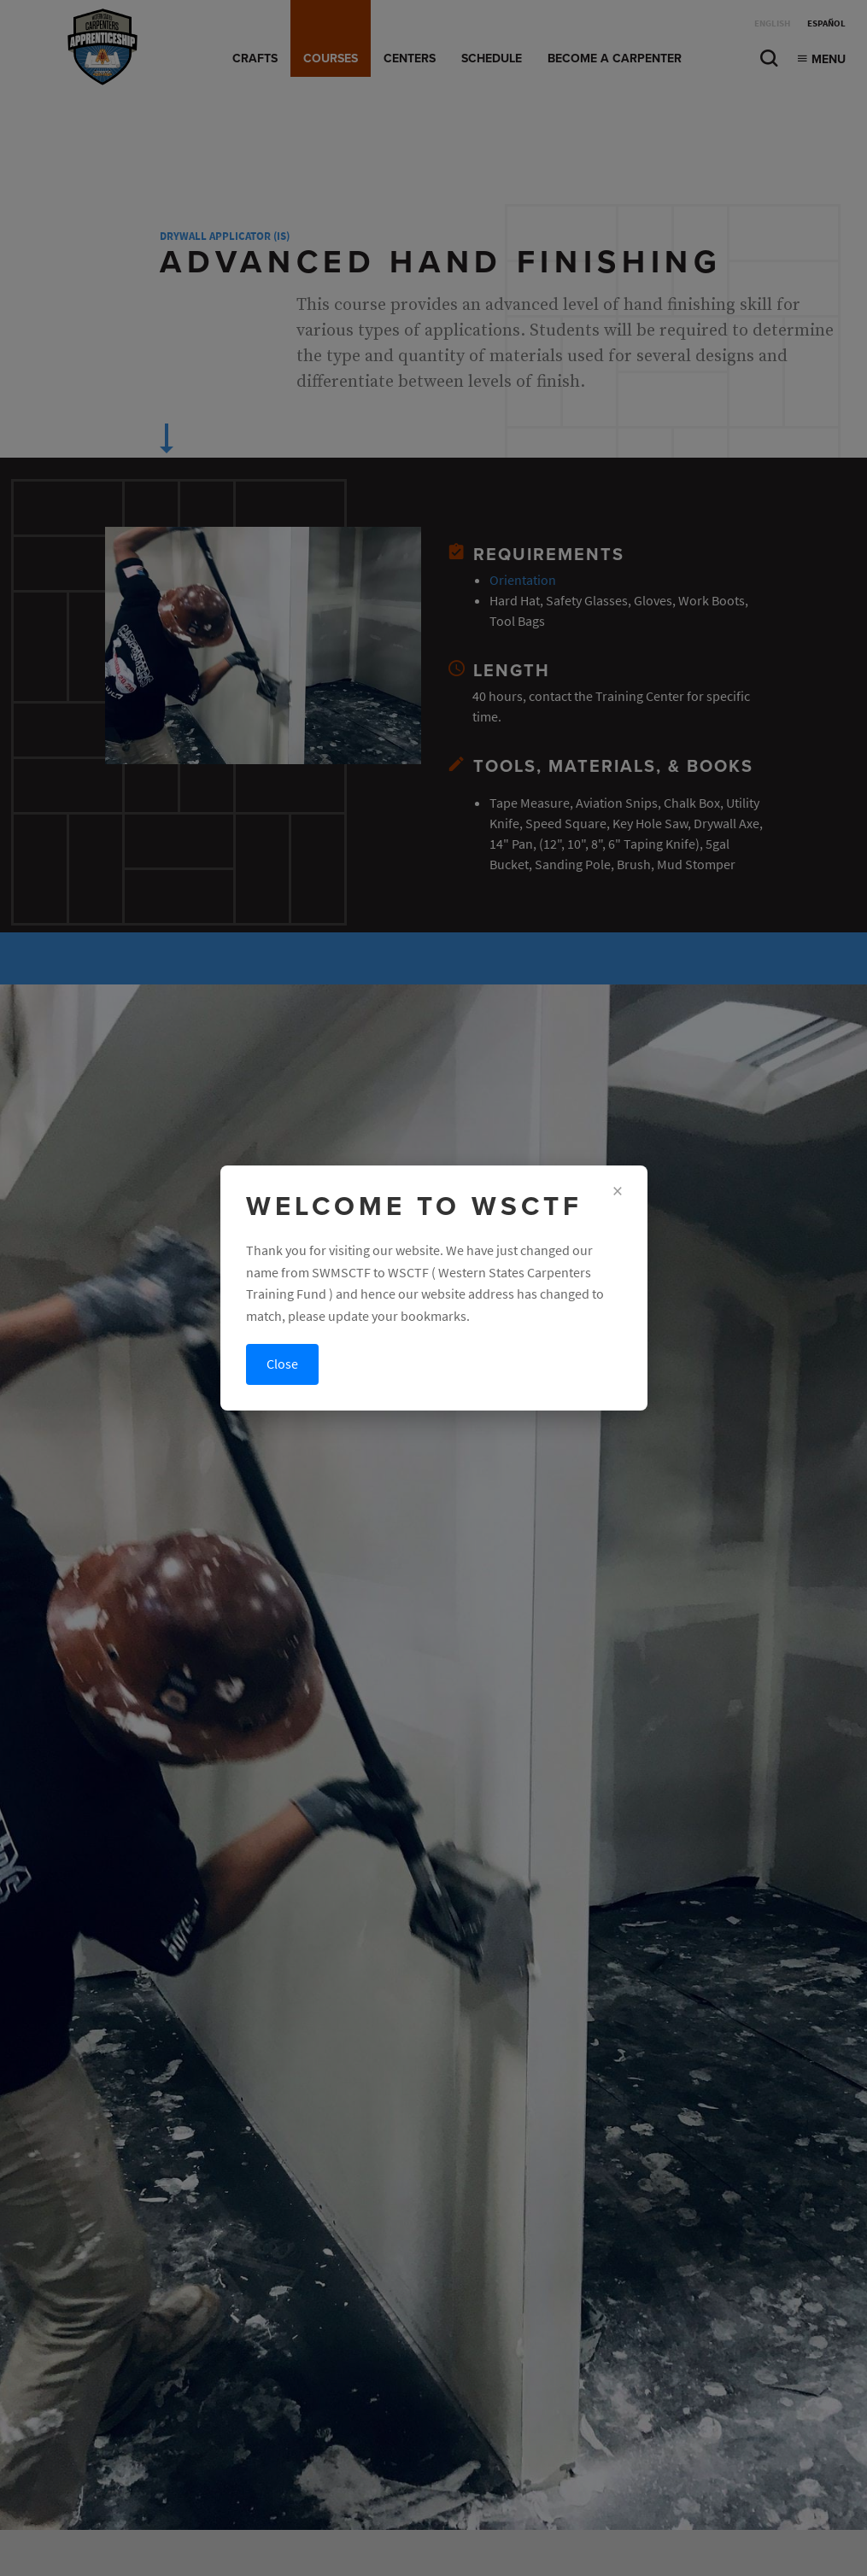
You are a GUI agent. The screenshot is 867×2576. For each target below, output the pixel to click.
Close (282, 1364)
